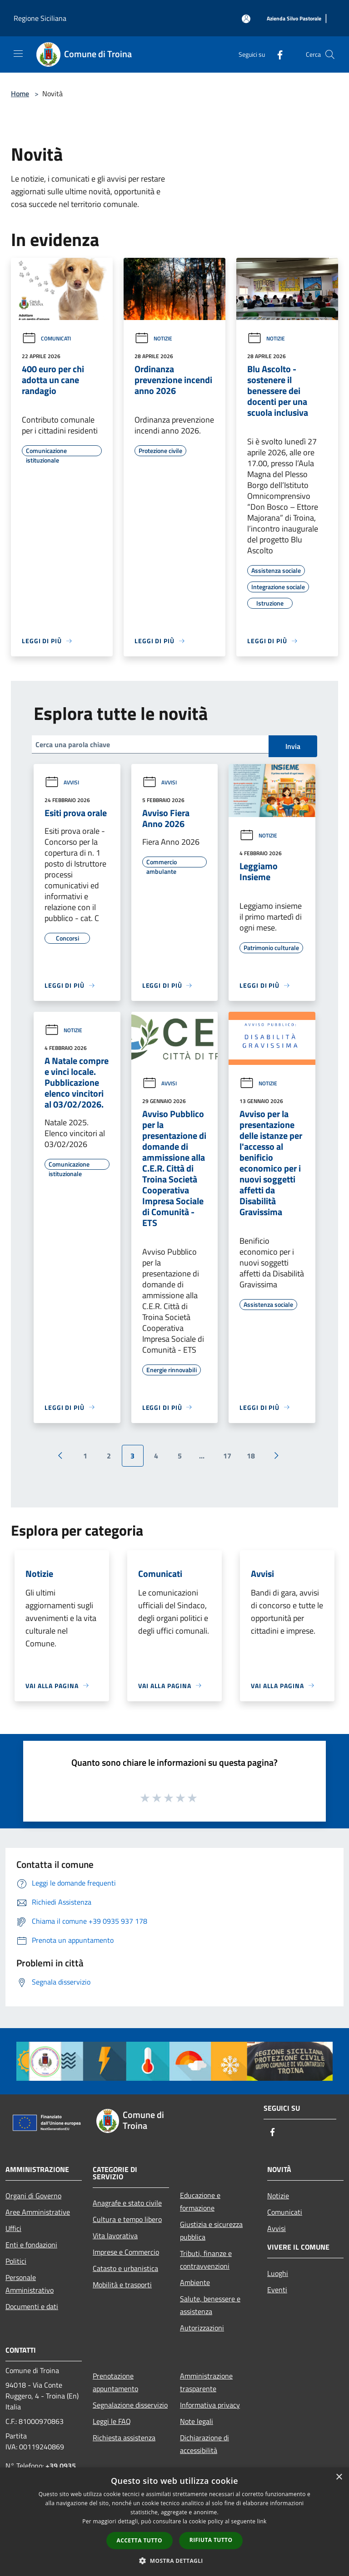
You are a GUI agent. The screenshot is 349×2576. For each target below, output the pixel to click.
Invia (292, 746)
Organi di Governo (33, 2195)
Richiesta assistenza (124, 2437)
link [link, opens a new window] (262, 2521)
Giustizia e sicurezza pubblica (211, 2230)
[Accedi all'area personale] (246, 19)
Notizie (153, 338)
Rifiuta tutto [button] (211, 2540)
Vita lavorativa (115, 2235)
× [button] (338, 2477)
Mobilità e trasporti (122, 2284)
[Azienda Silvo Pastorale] (294, 19)
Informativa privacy (210, 2404)
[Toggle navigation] (18, 53)
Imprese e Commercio (126, 2251)
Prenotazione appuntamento (115, 2382)
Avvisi (62, 782)
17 (227, 1455)
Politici (15, 2261)
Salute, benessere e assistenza (210, 2305)
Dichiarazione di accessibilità (204, 2444)
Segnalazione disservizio (130, 2404)
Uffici (13, 2228)
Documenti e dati (31, 2306)
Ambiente (195, 2282)
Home (20, 93)
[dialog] (174, 2522)
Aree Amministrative (37, 2212)
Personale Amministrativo (29, 2283)
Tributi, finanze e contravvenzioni (206, 2259)
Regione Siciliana (40, 18)
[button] (174, 2560)
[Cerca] (329, 54)
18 (251, 1455)
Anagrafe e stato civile (127, 2202)
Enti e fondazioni (31, 2244)
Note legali (196, 2421)
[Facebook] (276, 54)
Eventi (277, 2289)
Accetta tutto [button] (139, 2540)
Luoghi (277, 2273)
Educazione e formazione (200, 2201)
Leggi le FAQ (112, 2421)
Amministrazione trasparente (206, 2382)
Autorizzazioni (202, 2327)
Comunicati (46, 338)
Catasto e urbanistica (125, 2268)
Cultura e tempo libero (127, 2219)
